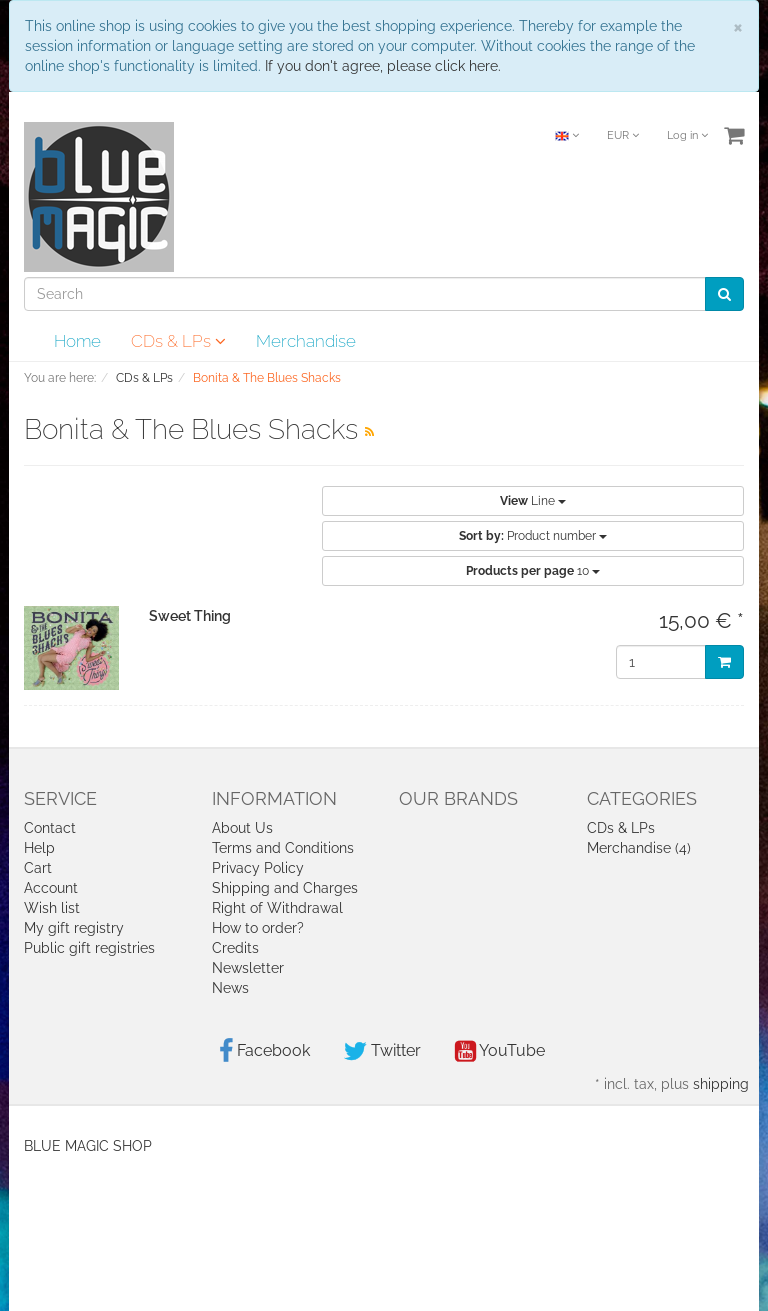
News (230, 988)
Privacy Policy (258, 868)
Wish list (52, 908)
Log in (687, 135)
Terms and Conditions (283, 848)
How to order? (258, 928)
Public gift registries (89, 948)
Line (533, 501)
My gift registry (74, 928)
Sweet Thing (190, 616)
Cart (38, 868)
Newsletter (248, 968)
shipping (721, 1084)
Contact (50, 828)
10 (533, 571)
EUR (623, 135)
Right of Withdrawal (277, 908)
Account (51, 888)
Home (77, 341)
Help (39, 848)
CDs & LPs (178, 341)
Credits (235, 948)
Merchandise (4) (639, 848)
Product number (533, 536)
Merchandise (306, 341)
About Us (242, 828)
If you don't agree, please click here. (383, 66)
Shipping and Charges (285, 888)
